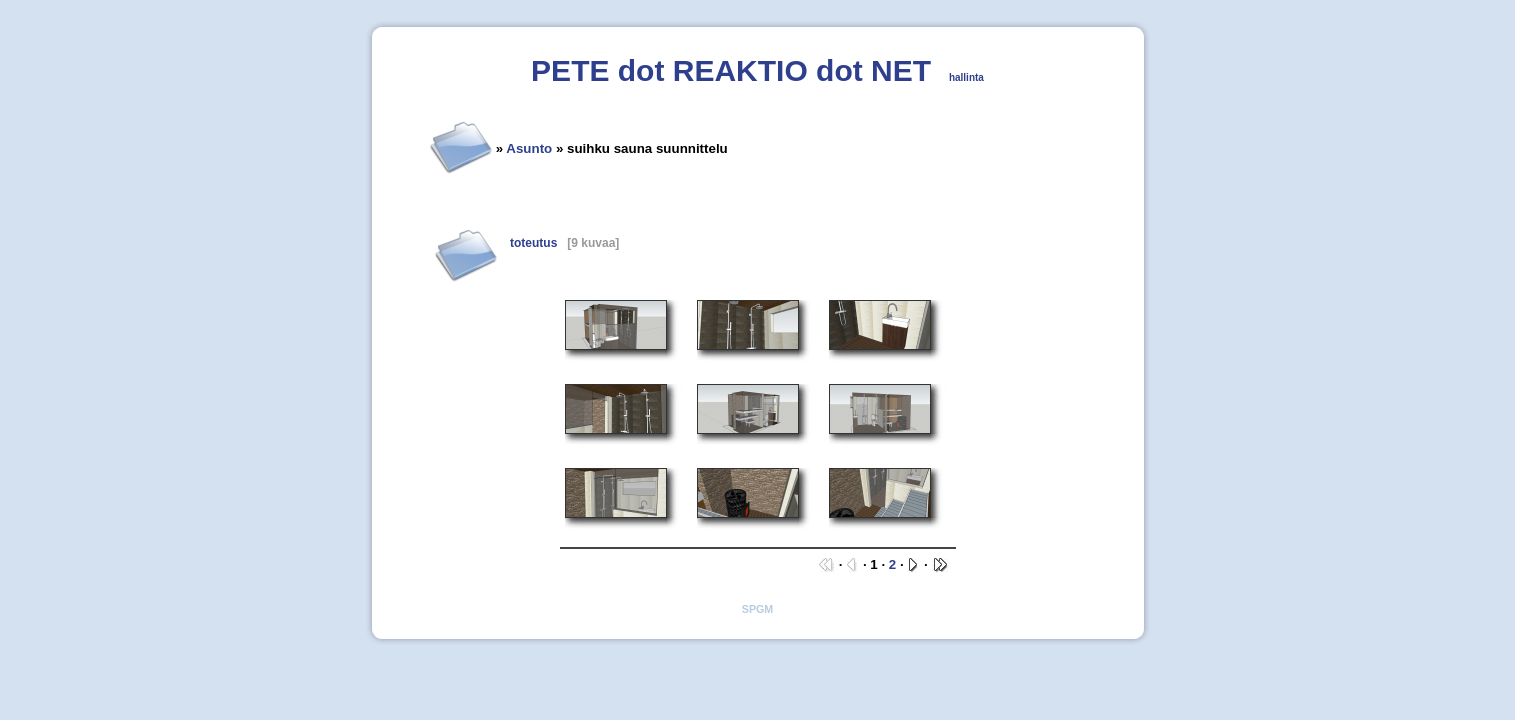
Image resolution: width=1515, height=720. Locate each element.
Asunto (529, 148)
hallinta (966, 77)
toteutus (533, 243)
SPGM (757, 609)
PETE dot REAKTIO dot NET (731, 70)
